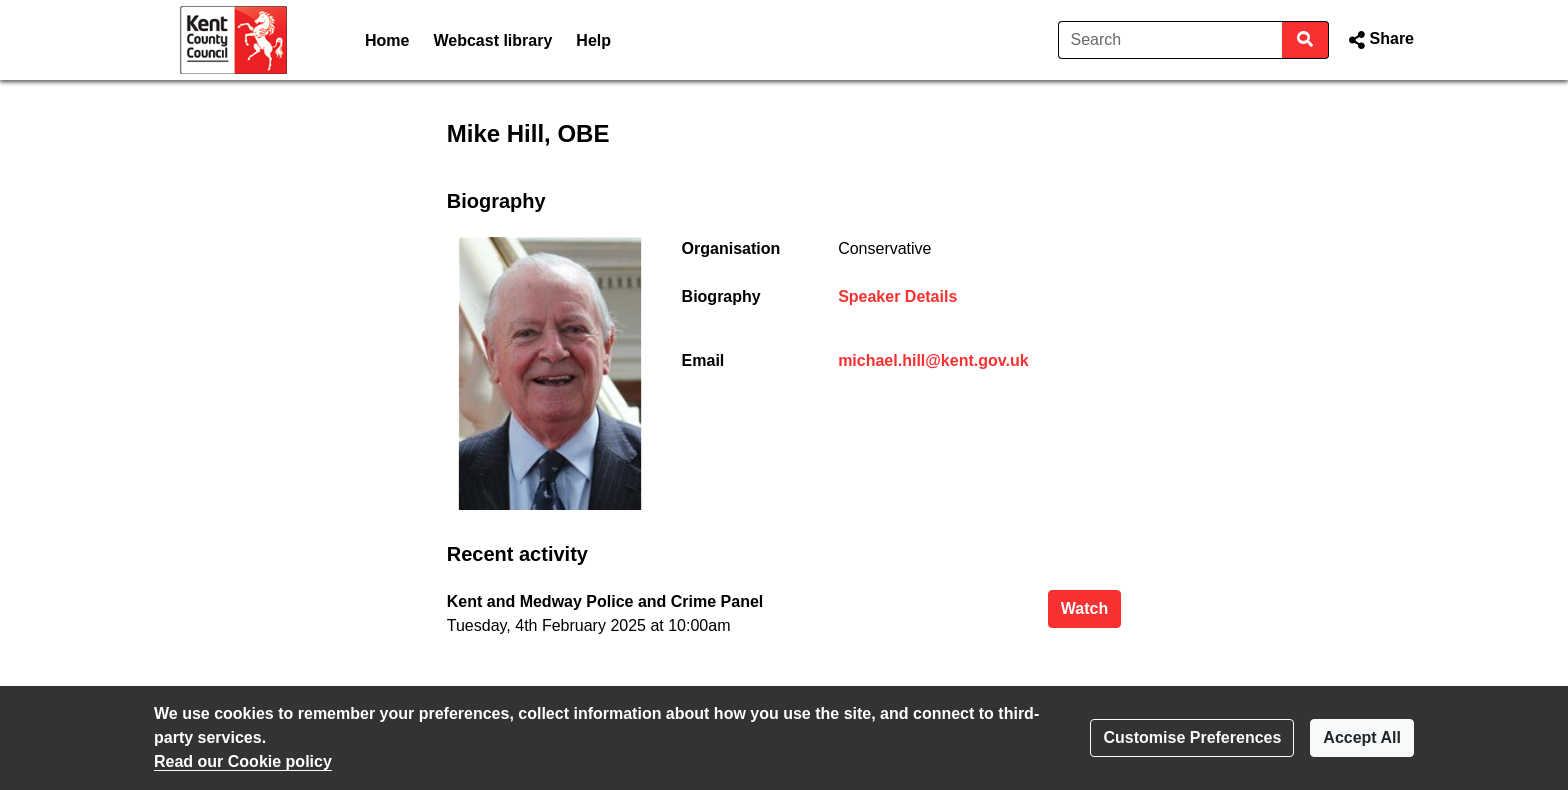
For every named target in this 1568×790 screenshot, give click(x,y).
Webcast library (492, 40)
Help (593, 40)
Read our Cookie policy (243, 761)
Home (387, 40)
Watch (1091, 606)
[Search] (1170, 40)
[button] (1379, 40)
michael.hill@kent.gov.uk (933, 360)
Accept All (1362, 737)
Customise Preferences (1192, 737)
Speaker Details (897, 296)
